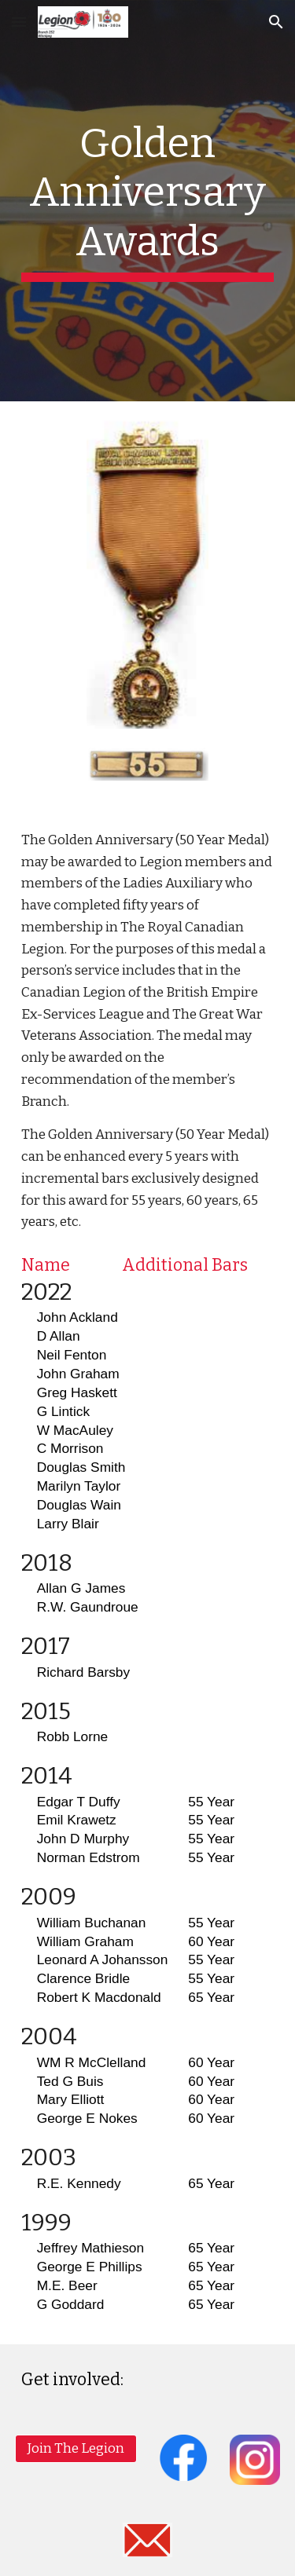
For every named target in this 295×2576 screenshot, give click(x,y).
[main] (148, 200)
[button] (19, 21)
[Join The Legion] (76, 2449)
